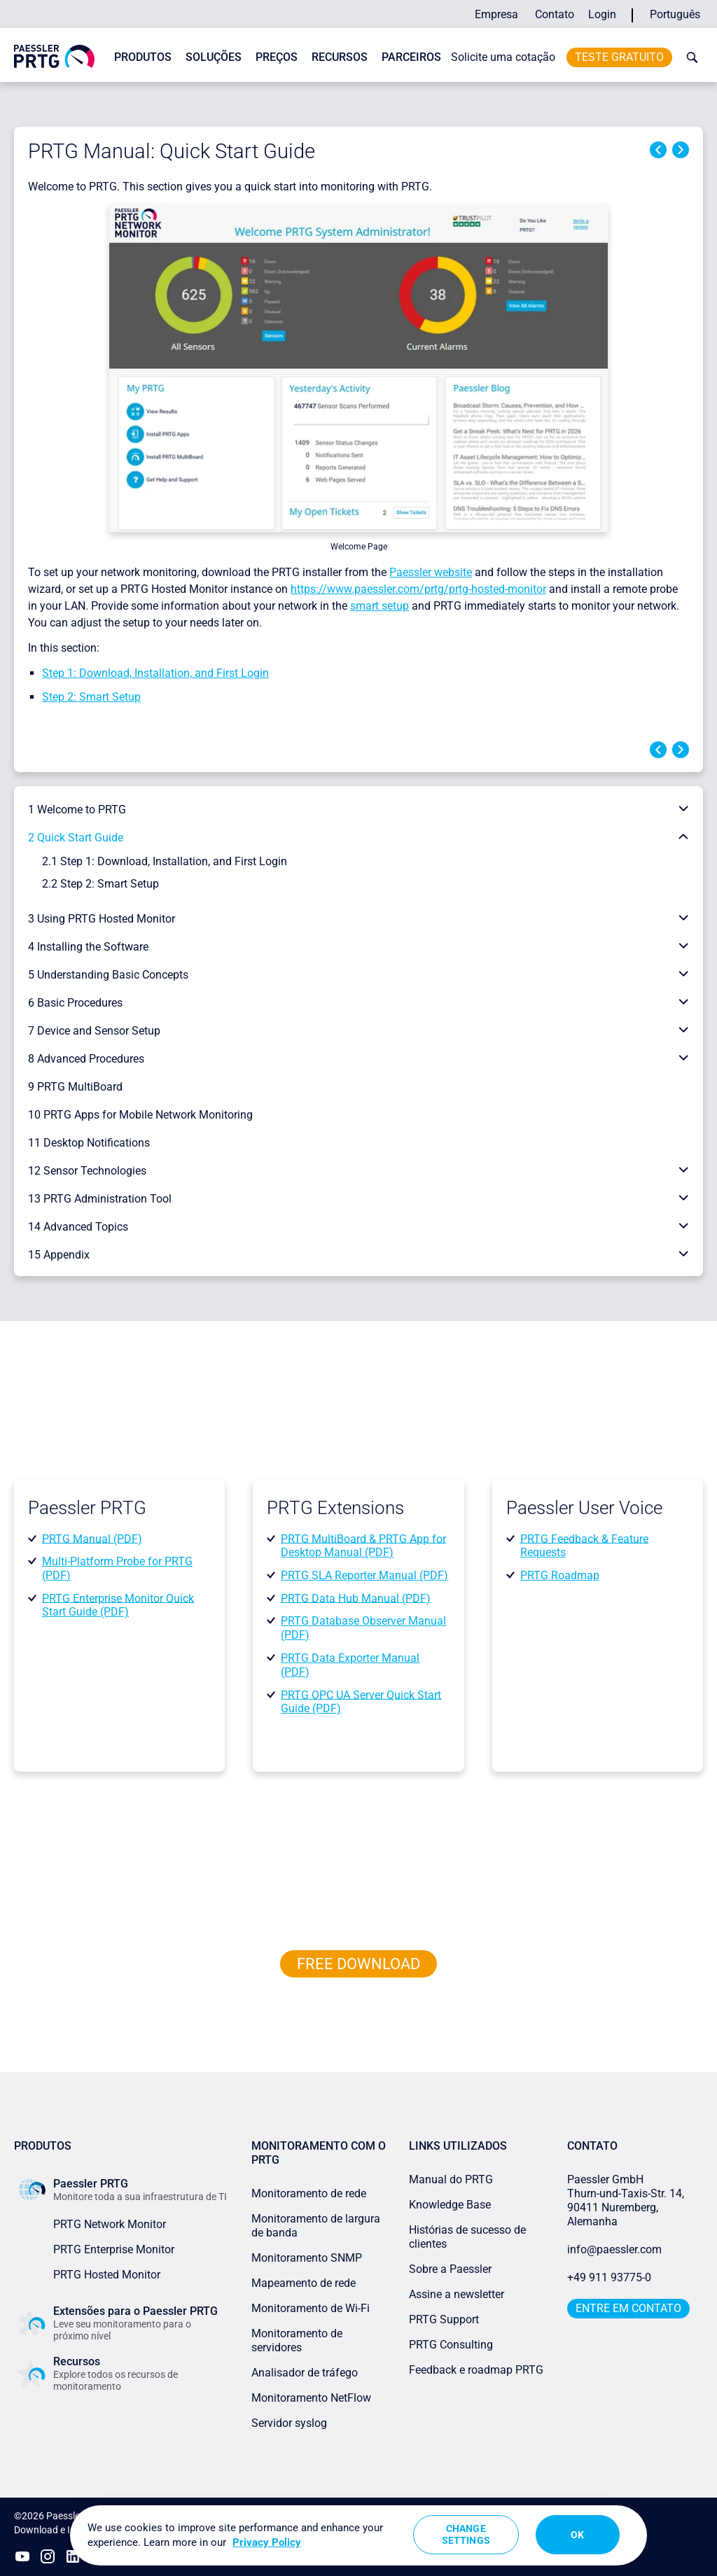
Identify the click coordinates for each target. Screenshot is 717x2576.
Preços (277, 57)
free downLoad (358, 1964)
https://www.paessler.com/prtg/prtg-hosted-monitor (418, 589)
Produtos (143, 57)
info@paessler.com (614, 2249)
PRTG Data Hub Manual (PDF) (356, 1597)
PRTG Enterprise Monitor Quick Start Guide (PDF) (118, 1604)
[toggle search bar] (689, 57)
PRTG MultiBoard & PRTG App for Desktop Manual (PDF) (363, 1545)
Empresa (496, 14)
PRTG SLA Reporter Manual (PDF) (364, 1575)
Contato (554, 14)
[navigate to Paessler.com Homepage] (54, 55)
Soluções (214, 57)
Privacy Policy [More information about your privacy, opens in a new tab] (266, 2542)
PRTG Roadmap (559, 1575)
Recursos (340, 57)
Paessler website (430, 572)
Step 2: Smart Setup (91, 697)
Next (680, 149)
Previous (658, 149)
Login (602, 14)
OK (577, 2534)
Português (675, 14)
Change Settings (466, 2534)
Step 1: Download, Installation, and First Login (155, 673)
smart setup (379, 605)
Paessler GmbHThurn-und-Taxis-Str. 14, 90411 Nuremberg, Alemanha (625, 2200)
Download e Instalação (63, 2529)
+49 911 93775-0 (609, 2277)
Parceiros (411, 57)
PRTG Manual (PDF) (92, 1538)
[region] (358, 2535)
